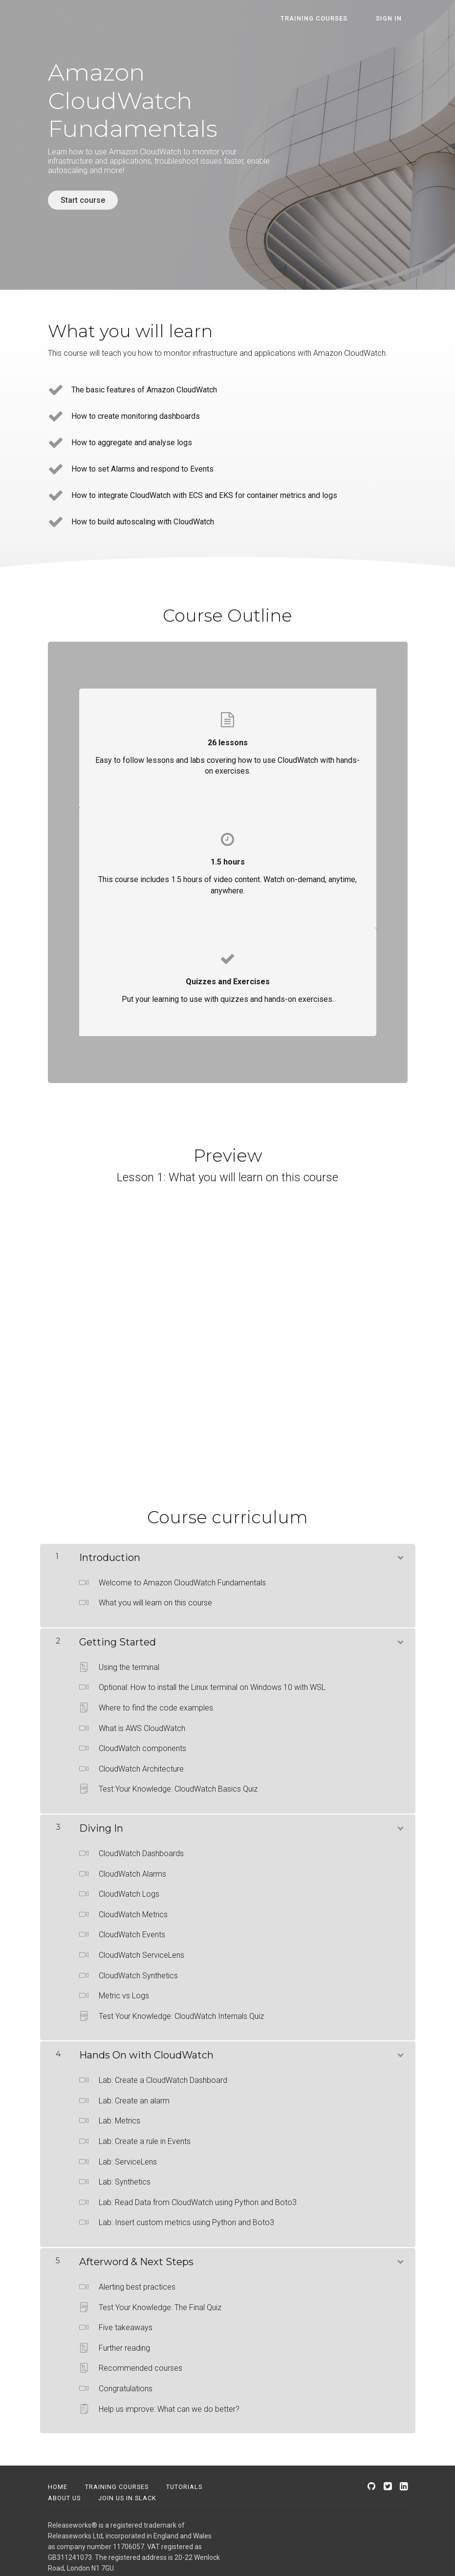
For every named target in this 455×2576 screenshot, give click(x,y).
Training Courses (117, 2481)
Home (57, 2481)
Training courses (330, 18)
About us (64, 2492)
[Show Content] (400, 1550)
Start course (83, 200)
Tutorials (184, 2481)
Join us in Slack (127, 2492)
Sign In (395, 18)
